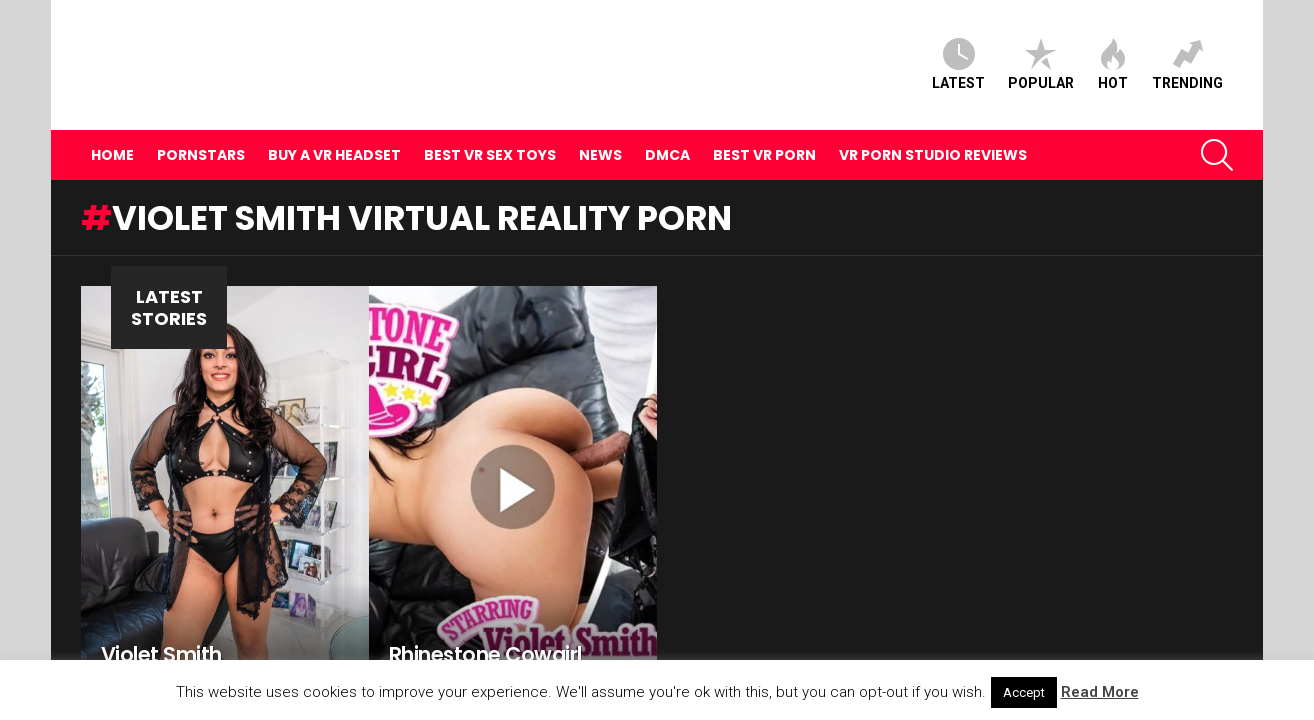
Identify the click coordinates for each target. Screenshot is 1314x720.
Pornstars (201, 121)
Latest (958, 47)
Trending (1187, 47)
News (600, 121)
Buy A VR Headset (334, 121)
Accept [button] (1024, 692)
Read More (1100, 692)
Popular (1041, 47)
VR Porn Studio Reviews (933, 121)
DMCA (667, 121)
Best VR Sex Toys (490, 121)
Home (112, 121)
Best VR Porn (764, 121)
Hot (1113, 47)
